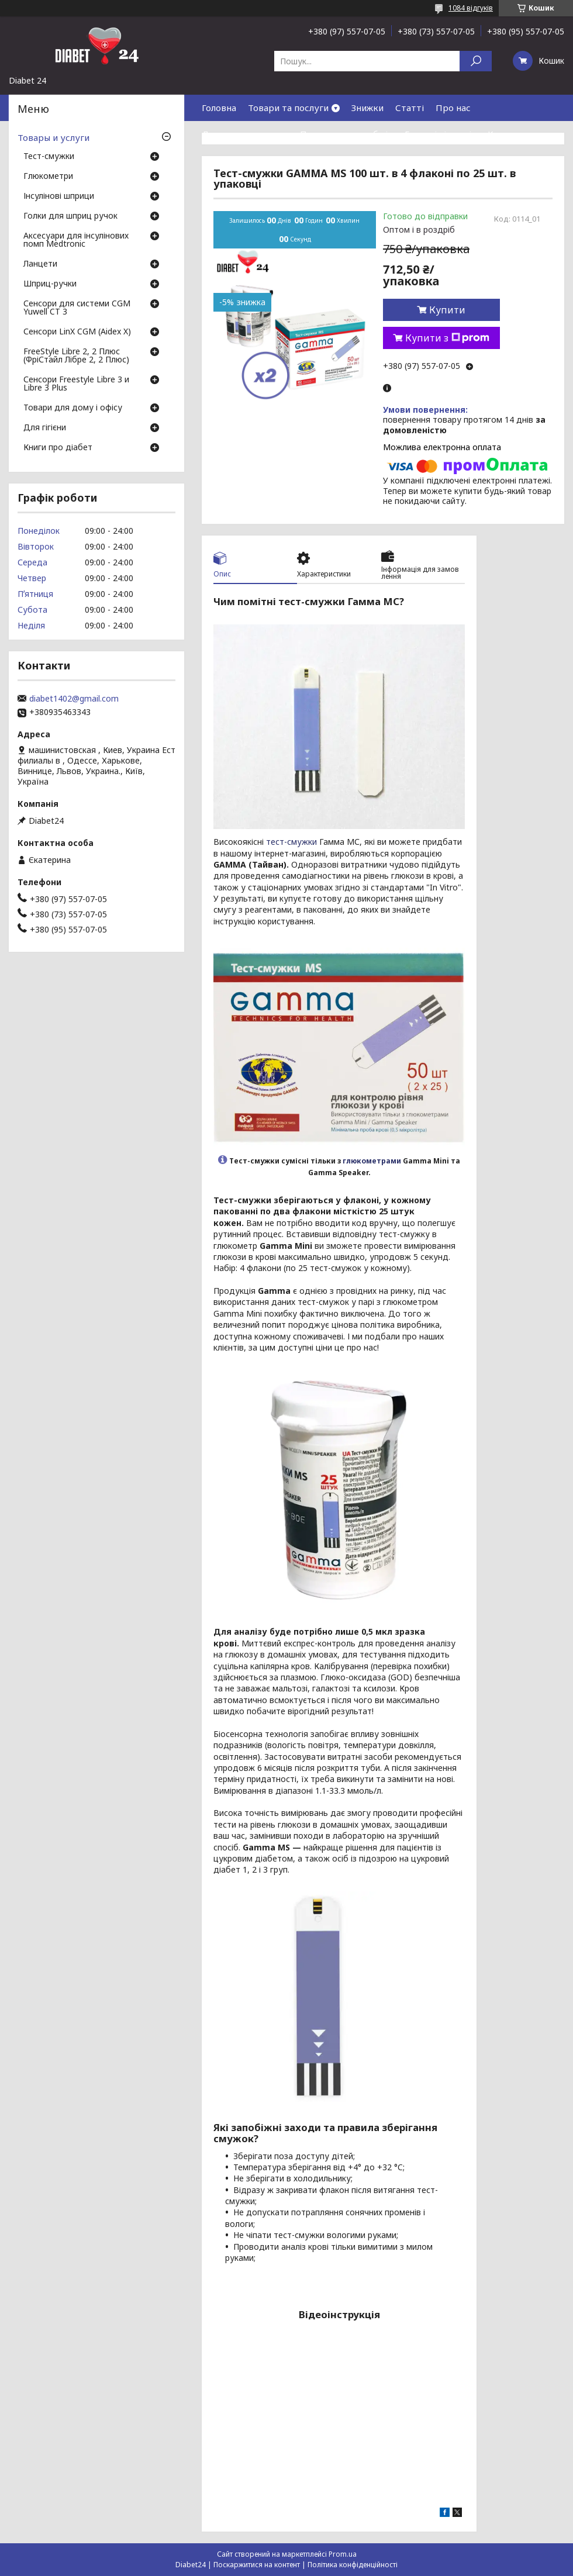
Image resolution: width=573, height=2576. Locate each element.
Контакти (509, 134)
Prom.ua (343, 2554)
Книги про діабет (57, 448)
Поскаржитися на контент (256, 2565)
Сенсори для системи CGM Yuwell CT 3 (76, 308)
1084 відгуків (470, 8)
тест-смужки (291, 841)
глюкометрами (372, 1161)
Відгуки (219, 160)
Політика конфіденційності (353, 2565)
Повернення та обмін (346, 134)
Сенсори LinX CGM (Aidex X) (77, 332)
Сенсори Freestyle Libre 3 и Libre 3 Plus (76, 384)
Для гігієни (44, 428)
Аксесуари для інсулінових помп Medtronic (76, 240)
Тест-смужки (48, 156)
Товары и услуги (53, 137)
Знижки (367, 107)
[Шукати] (476, 61)
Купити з (447, 338)
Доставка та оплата (245, 134)
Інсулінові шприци (58, 196)
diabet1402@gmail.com (74, 698)
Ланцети (40, 264)
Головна (219, 107)
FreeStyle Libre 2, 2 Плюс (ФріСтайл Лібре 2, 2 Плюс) (76, 356)
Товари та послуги (288, 107)
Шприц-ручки (50, 284)
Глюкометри (48, 176)
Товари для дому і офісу (72, 408)
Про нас (453, 107)
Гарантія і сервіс (440, 134)
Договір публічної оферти (304, 160)
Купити (447, 309)
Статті (409, 107)
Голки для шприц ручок (70, 216)
